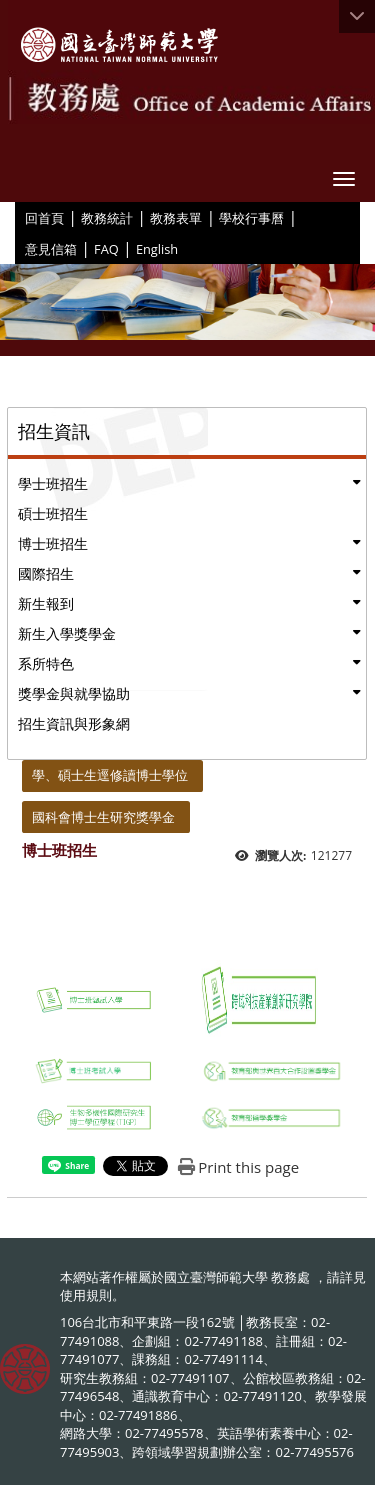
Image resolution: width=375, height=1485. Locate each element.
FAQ (106, 249)
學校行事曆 (251, 218)
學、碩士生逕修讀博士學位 (110, 775)
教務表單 (176, 218)
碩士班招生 (53, 513)
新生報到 (46, 603)
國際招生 (46, 573)
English (157, 249)
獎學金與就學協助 (74, 693)
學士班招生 (53, 483)
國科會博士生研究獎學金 (103, 817)
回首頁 (44, 218)
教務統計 (107, 218)
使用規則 (86, 1295)
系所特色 (46, 663)
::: (18, 217)
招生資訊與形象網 (74, 723)
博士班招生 (53, 543)
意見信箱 (51, 249)
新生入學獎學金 (67, 633)
